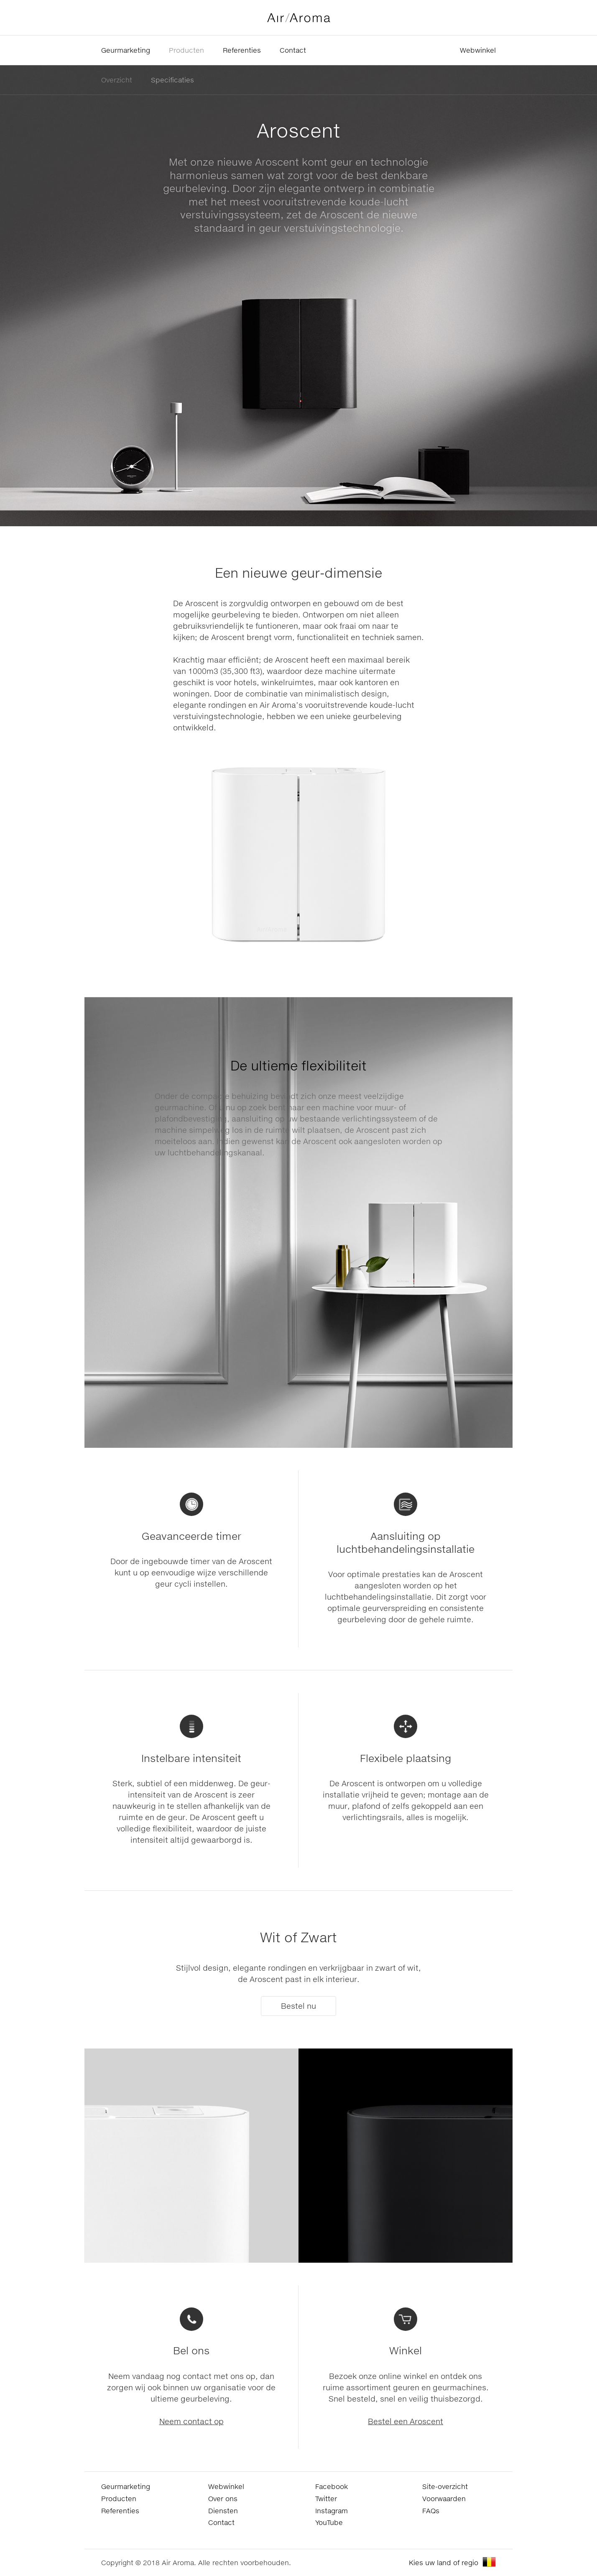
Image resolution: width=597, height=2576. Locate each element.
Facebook (331, 2486)
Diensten (223, 2511)
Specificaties (172, 80)
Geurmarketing (125, 50)
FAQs (430, 2511)
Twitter (326, 2498)
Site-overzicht (445, 2486)
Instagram (331, 2511)
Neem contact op (191, 2421)
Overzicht (116, 80)
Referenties (242, 50)
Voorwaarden (444, 2498)
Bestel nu (298, 2005)
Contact (293, 50)
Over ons (222, 2498)
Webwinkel (478, 50)
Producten (186, 50)
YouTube (329, 2522)
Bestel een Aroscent (405, 2421)
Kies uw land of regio (443, 2562)
